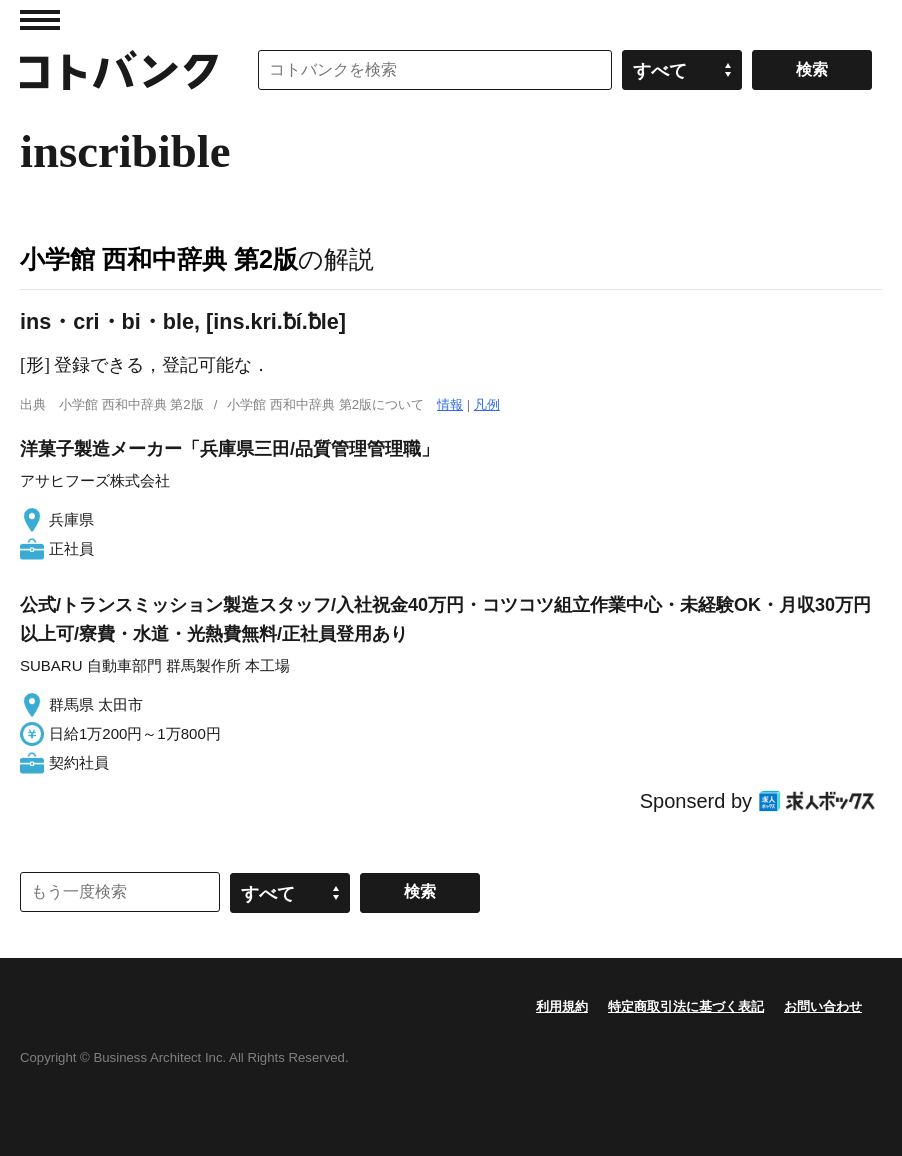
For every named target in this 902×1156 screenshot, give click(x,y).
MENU (40, 20)
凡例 (487, 404)
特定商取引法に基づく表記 (686, 1006)
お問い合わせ (823, 1006)
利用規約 (562, 1006)
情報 (450, 404)
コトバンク (119, 70)
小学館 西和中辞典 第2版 (159, 259)
